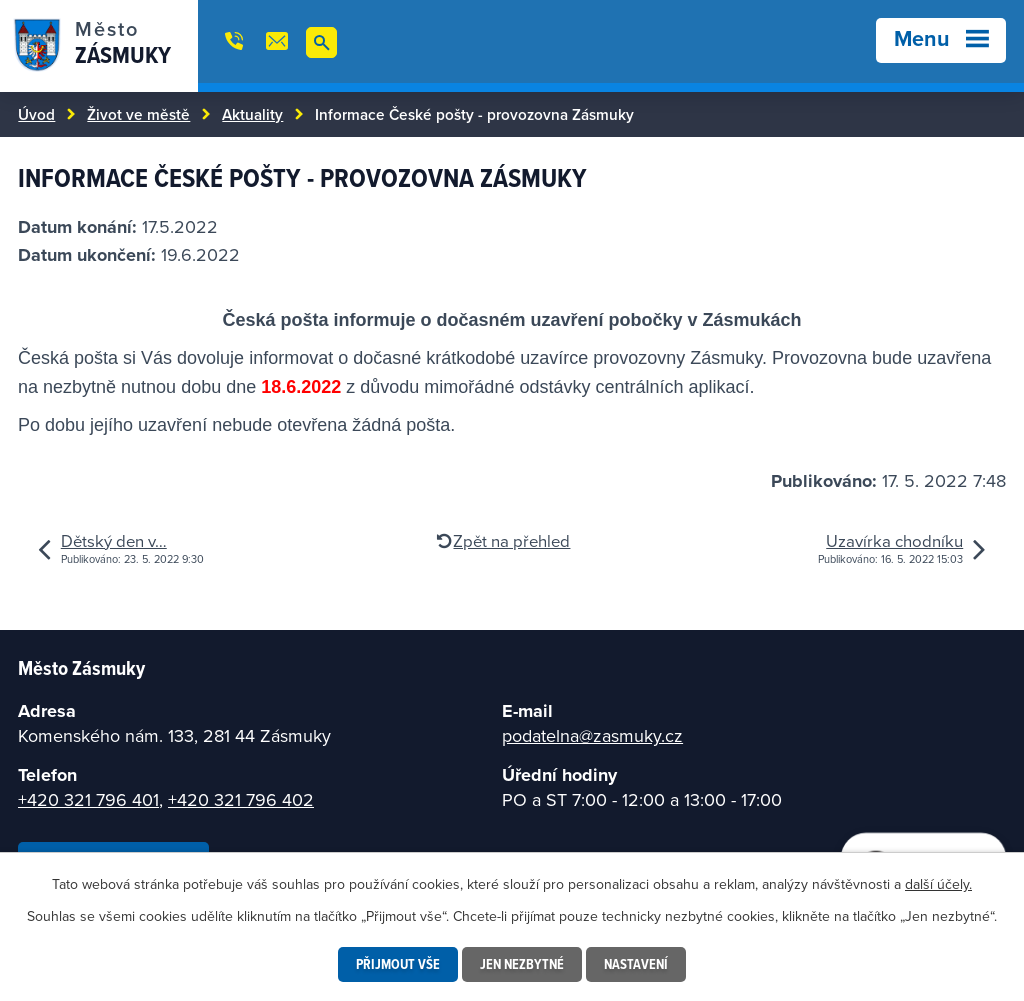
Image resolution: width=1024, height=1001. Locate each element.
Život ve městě (138, 114)
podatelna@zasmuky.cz (592, 735)
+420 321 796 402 (241, 799)
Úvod (36, 114)
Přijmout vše (398, 964)
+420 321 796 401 (88, 799)
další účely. (938, 884)
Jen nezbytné (522, 964)
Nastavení (636, 964)
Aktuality (252, 114)
